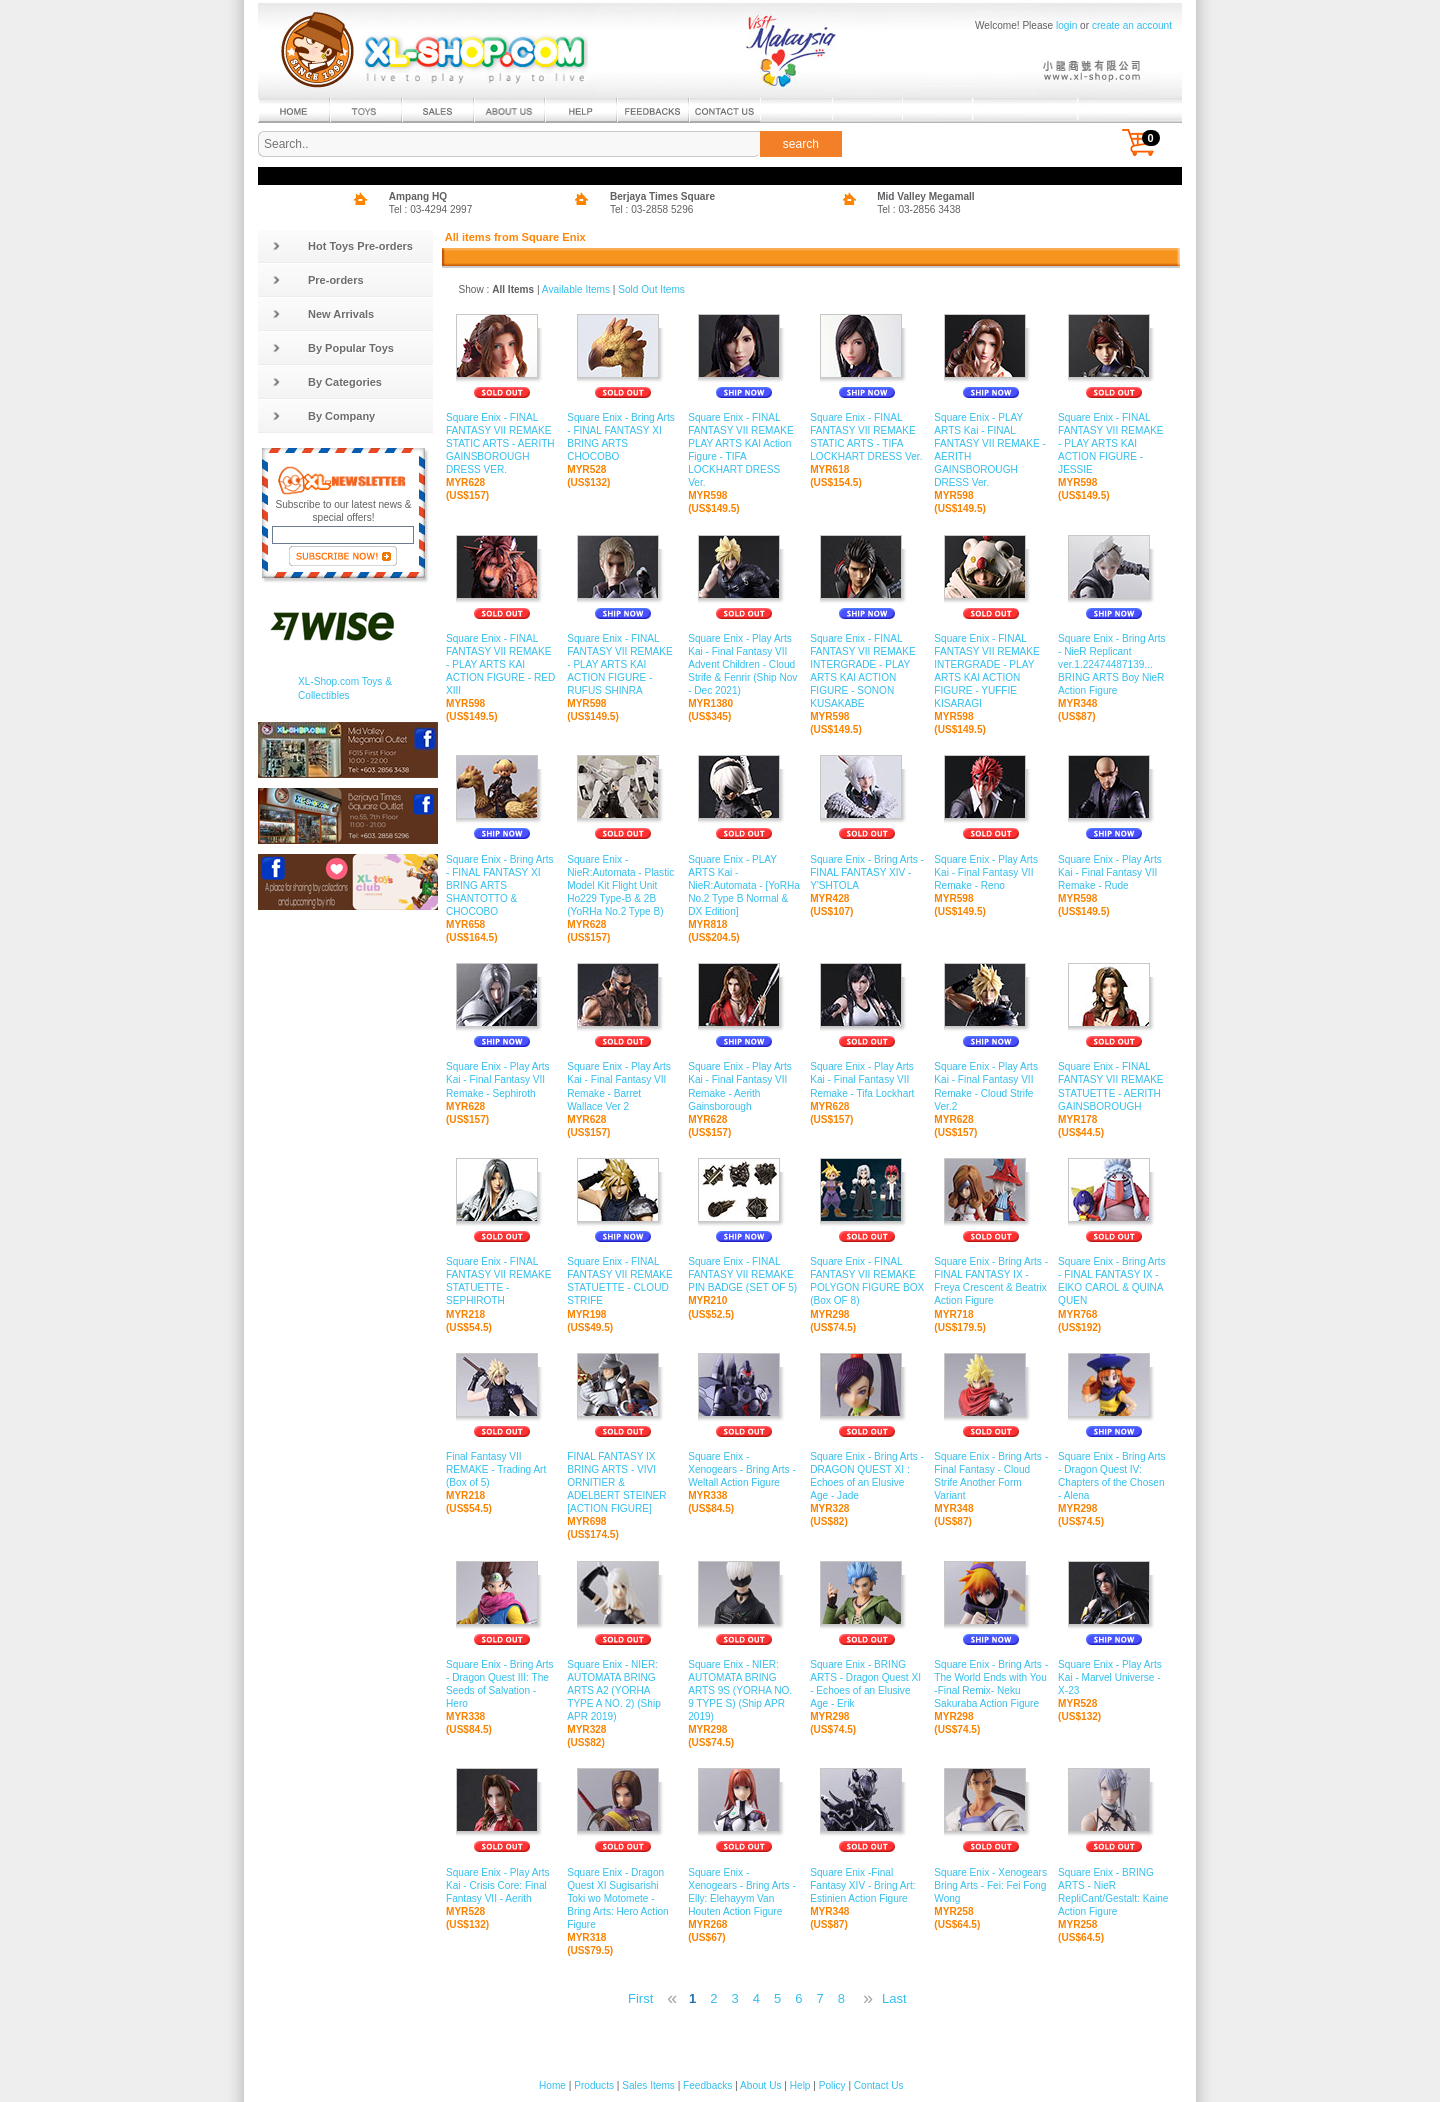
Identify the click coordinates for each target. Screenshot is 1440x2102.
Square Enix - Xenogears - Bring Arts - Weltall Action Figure (744, 1470)
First (640, 1998)
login (1066, 25)
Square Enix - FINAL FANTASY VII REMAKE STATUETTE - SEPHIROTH (501, 1282)
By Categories (327, 382)
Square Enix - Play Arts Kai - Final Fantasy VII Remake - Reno (991, 872)
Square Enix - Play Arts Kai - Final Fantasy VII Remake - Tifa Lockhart (867, 1080)
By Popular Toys (333, 348)
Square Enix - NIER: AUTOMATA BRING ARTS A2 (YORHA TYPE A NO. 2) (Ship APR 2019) (622, 1691)
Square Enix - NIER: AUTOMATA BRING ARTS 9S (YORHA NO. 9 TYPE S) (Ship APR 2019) (744, 1691)
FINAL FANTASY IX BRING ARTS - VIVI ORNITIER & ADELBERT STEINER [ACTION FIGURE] (622, 1483)
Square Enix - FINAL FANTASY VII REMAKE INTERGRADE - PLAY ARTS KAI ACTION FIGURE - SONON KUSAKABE (867, 672)
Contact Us (879, 2085)
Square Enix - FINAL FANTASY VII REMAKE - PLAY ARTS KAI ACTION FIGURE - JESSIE (1113, 444)
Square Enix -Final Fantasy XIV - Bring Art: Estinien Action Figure (867, 1885)
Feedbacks (707, 2085)
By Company (323, 416)
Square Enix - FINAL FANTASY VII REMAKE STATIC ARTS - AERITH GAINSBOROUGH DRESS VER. (501, 444)
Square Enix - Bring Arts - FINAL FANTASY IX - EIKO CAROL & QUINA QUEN (1113, 1282)
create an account (1132, 25)
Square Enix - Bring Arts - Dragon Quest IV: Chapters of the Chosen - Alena (1113, 1477)
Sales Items (648, 2085)
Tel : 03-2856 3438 (919, 209)
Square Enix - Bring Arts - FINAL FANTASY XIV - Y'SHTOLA (867, 872)
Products (594, 2085)
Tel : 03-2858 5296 (652, 209)
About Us (760, 2085)
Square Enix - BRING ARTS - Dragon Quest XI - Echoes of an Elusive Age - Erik (867, 1685)
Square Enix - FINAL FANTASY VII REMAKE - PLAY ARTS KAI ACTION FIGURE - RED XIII (501, 665)
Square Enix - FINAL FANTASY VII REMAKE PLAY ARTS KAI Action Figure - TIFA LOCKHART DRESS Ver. (744, 451)
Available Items (576, 289)
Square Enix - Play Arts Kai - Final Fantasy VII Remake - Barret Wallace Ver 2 (622, 1087)
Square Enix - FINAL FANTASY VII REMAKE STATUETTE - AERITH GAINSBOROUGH (1113, 1087)
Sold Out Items (651, 289)
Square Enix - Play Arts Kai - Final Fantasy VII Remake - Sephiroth (501, 1080)
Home (552, 2085)
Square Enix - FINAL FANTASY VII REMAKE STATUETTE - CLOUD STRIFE (622, 1282)
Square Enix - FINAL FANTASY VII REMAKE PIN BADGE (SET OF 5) (744, 1275)
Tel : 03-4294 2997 (431, 209)
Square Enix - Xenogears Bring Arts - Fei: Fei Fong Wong (991, 1885)
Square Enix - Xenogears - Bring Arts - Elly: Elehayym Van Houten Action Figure (744, 1892)
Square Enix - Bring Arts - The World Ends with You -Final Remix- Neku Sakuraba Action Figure (991, 1685)
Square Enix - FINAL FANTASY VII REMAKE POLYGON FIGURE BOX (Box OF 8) (867, 1282)
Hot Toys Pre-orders (342, 246)
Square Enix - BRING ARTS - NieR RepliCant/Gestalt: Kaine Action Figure (1113, 1892)
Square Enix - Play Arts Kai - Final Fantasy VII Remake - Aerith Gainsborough (744, 1087)
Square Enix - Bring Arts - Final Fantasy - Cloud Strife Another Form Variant (991, 1477)
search (801, 144)
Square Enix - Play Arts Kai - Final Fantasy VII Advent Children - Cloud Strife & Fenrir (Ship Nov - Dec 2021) (744, 665)
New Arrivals (323, 314)
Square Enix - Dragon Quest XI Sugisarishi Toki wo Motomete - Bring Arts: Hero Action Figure (622, 1898)
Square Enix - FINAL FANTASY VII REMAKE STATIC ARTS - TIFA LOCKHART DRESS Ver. (867, 438)
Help (800, 2085)
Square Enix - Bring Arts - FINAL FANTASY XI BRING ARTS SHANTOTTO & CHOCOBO (501, 885)
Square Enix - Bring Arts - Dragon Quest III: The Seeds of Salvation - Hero (501, 1685)
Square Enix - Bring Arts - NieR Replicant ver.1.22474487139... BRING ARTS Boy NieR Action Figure (1113, 665)
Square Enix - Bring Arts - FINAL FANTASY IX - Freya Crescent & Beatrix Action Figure (991, 1282)
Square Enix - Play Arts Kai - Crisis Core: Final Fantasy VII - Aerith (501, 1885)
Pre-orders (318, 280)
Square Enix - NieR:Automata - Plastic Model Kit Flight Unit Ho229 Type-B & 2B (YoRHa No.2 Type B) (622, 885)
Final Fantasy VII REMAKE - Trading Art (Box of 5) (501, 1470)
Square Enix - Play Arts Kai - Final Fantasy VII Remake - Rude (1113, 872)
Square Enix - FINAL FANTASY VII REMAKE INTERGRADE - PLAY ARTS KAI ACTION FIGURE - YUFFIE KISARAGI (991, 672)
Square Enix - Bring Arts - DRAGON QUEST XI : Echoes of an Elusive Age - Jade (867, 1477)
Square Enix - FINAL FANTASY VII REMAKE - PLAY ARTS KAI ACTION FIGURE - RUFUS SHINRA (622, 665)
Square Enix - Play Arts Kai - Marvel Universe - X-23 (1113, 1678)
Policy (832, 2085)
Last (894, 1998)
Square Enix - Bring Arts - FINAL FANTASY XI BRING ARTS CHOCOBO (622, 438)
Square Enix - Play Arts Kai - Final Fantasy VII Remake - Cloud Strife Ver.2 (991, 1087)
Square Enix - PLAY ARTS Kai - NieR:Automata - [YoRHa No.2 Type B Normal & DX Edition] (744, 885)
